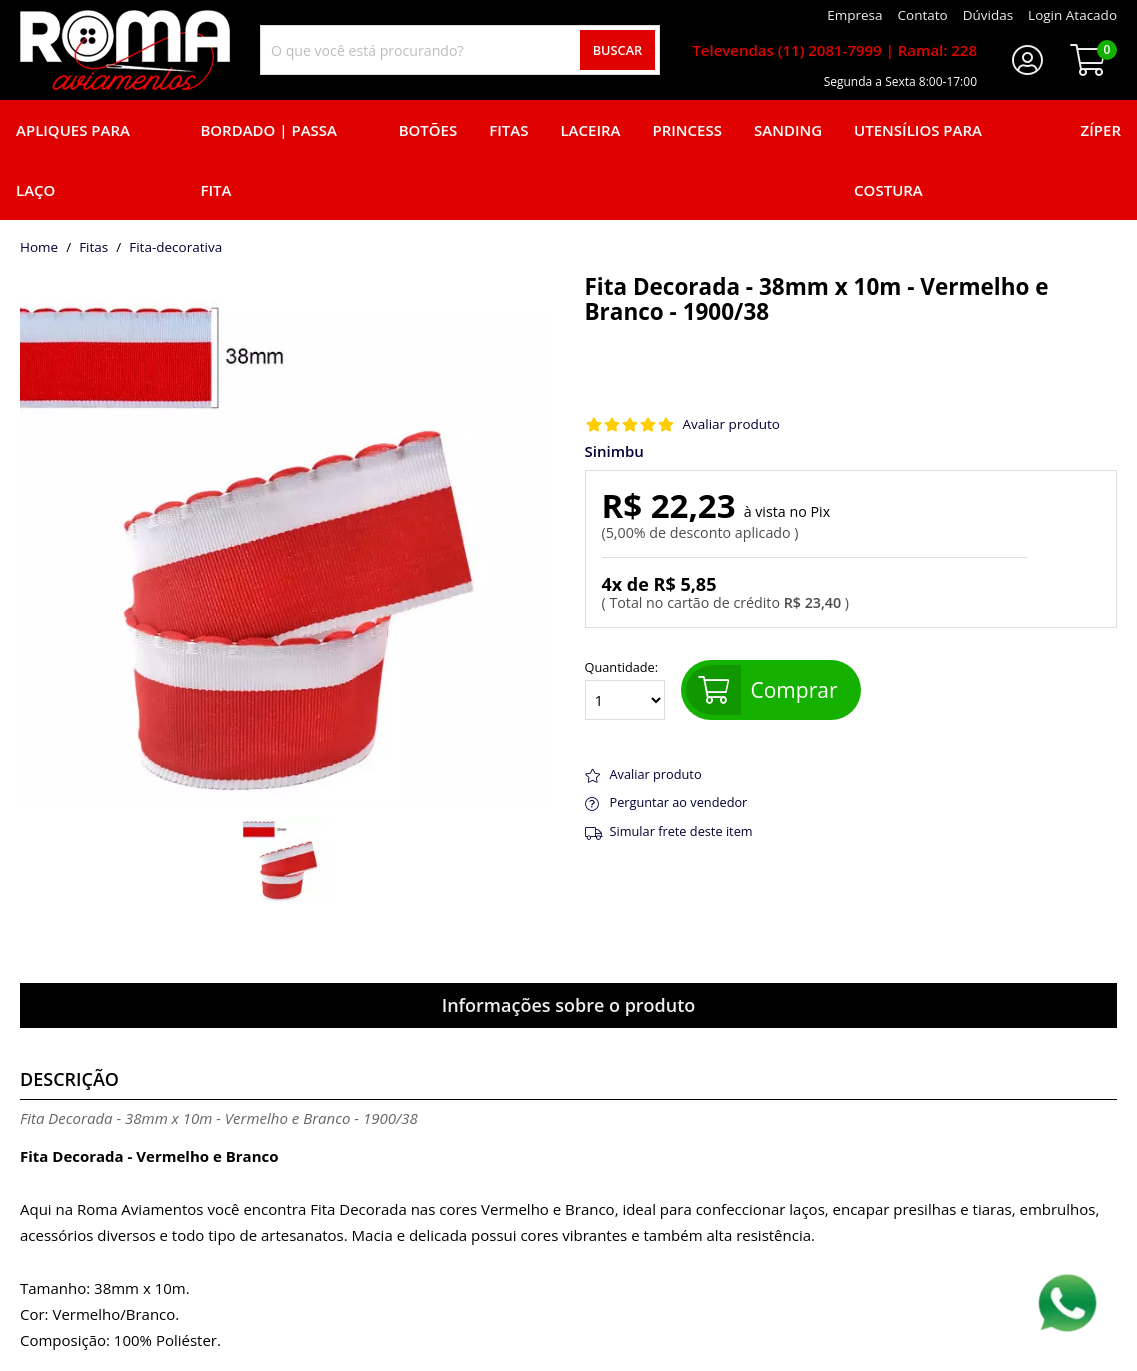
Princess (687, 130)
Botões (428, 130)
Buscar (618, 50)
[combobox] (460, 50)
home (39, 248)
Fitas (508, 130)
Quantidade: (625, 690)
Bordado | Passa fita (268, 160)
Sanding (788, 130)
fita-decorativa (175, 248)
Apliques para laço (73, 160)
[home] (125, 50)
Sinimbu (614, 451)
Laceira (590, 130)
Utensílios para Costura (918, 160)
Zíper (1101, 130)
